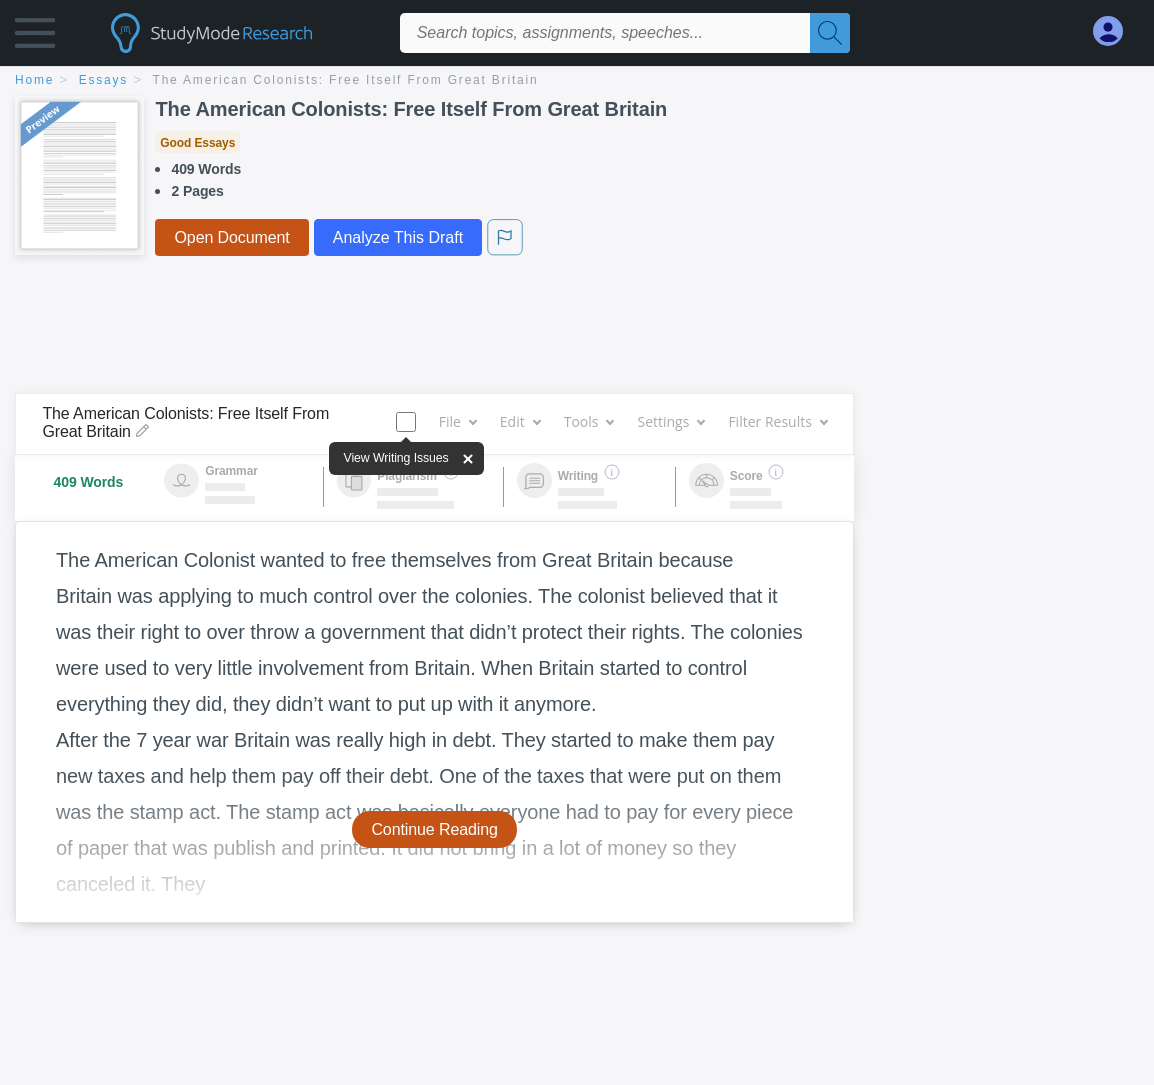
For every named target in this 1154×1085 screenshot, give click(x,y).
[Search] (830, 33)
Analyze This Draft (398, 237)
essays (103, 80)
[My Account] (1116, 31)
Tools (589, 421)
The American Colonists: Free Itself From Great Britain (346, 80)
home (34, 80)
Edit (520, 421)
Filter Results (777, 421)
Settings (670, 421)
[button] (35, 37)
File (457, 421)
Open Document (231, 237)
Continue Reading (434, 829)
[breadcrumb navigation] (577, 81)
